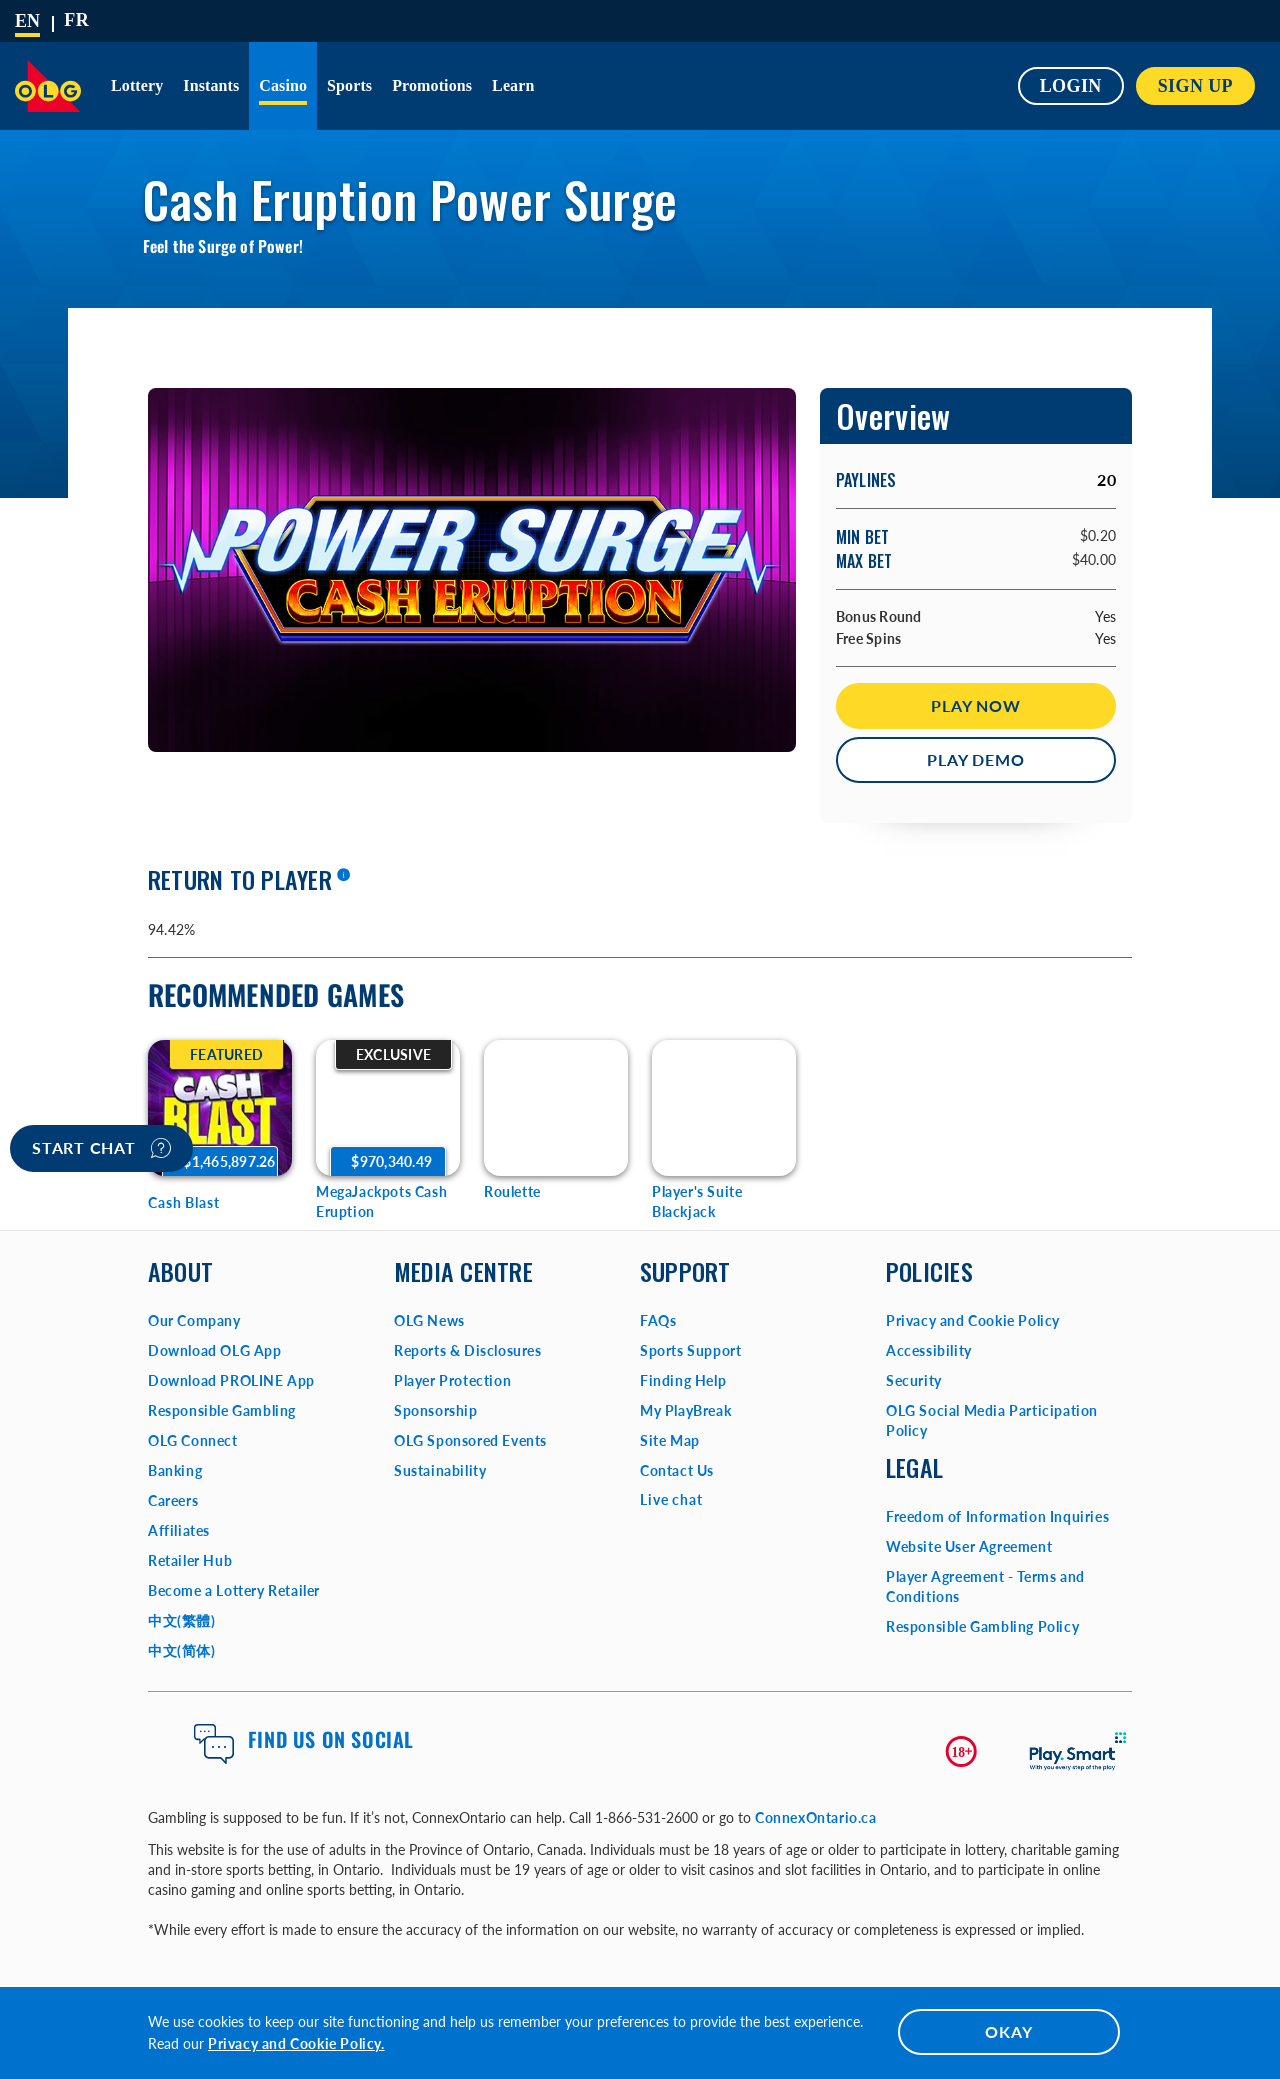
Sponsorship (436, 1410)
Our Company (194, 1320)
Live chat (671, 1499)
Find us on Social (331, 1739)
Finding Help (683, 1380)
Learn (513, 85)
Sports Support (690, 1350)
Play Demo (975, 759)
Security (914, 1380)
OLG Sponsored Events (470, 1440)
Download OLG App (215, 1350)
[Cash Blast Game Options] (220, 1108)
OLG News (429, 1320)
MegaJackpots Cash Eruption (381, 1201)
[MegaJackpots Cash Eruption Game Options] (388, 1108)
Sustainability (440, 1470)
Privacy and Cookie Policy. (296, 2043)
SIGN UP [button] (1195, 86)
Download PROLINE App (231, 1380)
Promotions (432, 85)
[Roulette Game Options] (556, 1108)
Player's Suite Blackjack (697, 1201)
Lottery (137, 85)
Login (1071, 86)
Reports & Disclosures (468, 1350)
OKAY (1008, 2031)
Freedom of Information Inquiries (997, 1516)
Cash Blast (184, 1202)
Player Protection (452, 1380)
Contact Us (677, 1470)
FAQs (658, 1320)
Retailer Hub (190, 1560)
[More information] (343, 876)
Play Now (975, 705)
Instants (211, 85)
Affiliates (179, 1530)
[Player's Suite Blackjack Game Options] (724, 1108)
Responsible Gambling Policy (982, 1626)
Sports (349, 85)
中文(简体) (182, 1650)
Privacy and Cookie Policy (973, 1320)
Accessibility (929, 1350)
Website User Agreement (969, 1546)
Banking (175, 1470)
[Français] (76, 20)
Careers (173, 1500)
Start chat (101, 1148)
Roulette (512, 1191)
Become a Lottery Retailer (234, 1590)
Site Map (670, 1440)
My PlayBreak (685, 1410)
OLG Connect (193, 1440)
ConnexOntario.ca (816, 1817)
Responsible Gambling (222, 1410)
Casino (283, 85)
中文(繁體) (182, 1620)
